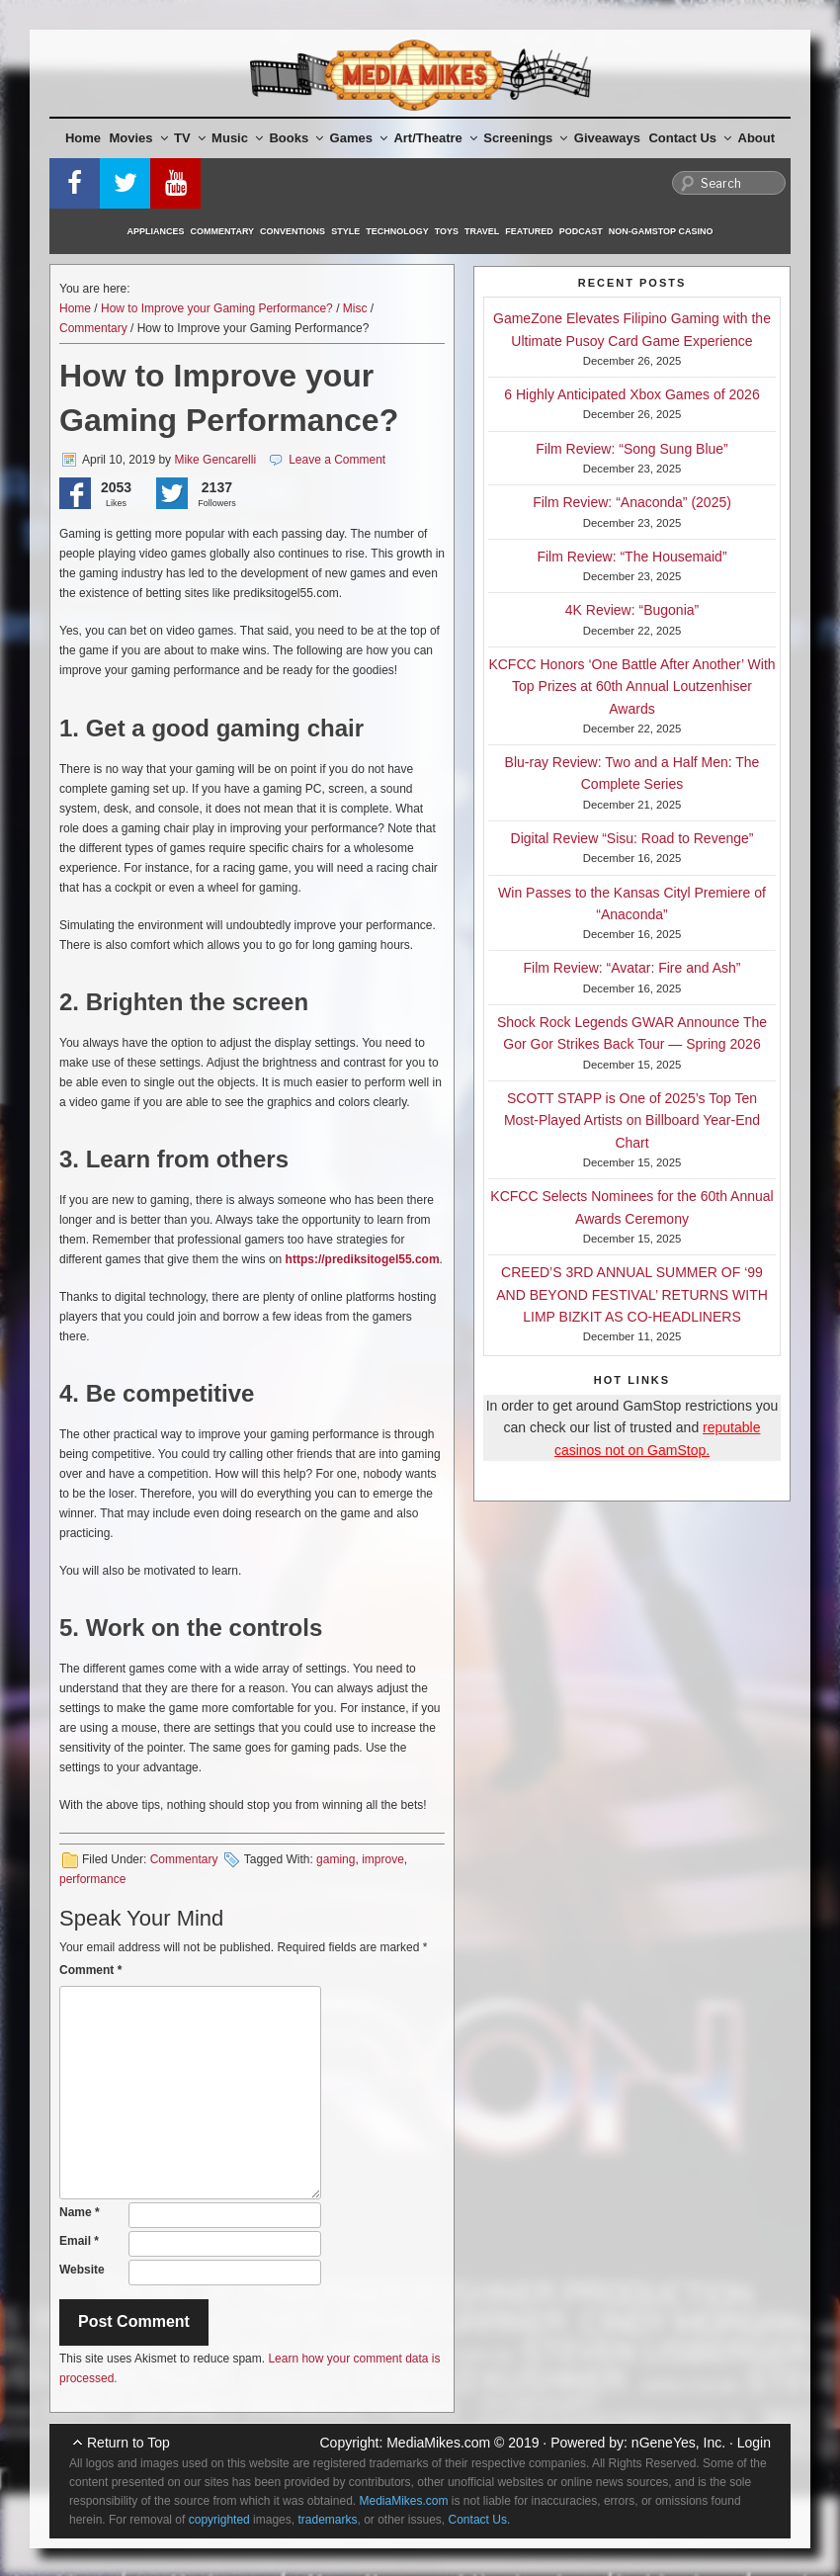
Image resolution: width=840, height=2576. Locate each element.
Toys (447, 231)
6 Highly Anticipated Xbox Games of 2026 (631, 394)
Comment (90, 1970)
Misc (355, 308)
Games (358, 137)
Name (79, 2212)
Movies (139, 137)
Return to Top (128, 2442)
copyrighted (219, 2520)
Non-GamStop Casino (661, 231)
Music (237, 137)
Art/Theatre (434, 137)
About (757, 137)
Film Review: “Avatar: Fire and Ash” (632, 968)
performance (92, 1879)
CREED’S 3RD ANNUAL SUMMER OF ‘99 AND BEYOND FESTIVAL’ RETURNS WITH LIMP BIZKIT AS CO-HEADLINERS (632, 1294)
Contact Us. (480, 2520)
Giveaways (607, 137)
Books (296, 137)
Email (79, 2241)
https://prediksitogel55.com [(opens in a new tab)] (363, 1259)
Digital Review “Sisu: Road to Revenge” (632, 838)
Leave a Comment (337, 460)
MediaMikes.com (438, 2442)
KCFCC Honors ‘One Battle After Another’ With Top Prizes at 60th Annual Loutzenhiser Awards (631, 686)
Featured (528, 231)
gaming (335, 1859)
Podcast (581, 231)
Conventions (292, 231)
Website (82, 2269)
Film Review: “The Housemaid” (631, 556)
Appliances (156, 231)
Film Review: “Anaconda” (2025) (632, 502)
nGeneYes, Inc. (678, 2442)
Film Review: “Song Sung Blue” (632, 449)
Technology (397, 231)
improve (383, 1859)
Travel (481, 231)
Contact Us (689, 137)
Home (83, 137)
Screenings (525, 137)
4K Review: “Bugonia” (632, 610)
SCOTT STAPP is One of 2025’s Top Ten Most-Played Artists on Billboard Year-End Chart (632, 1120)
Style (345, 231)
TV (190, 137)
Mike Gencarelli (215, 460)
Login (754, 2442)
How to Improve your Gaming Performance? (217, 308)
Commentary (223, 231)
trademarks (327, 2520)
